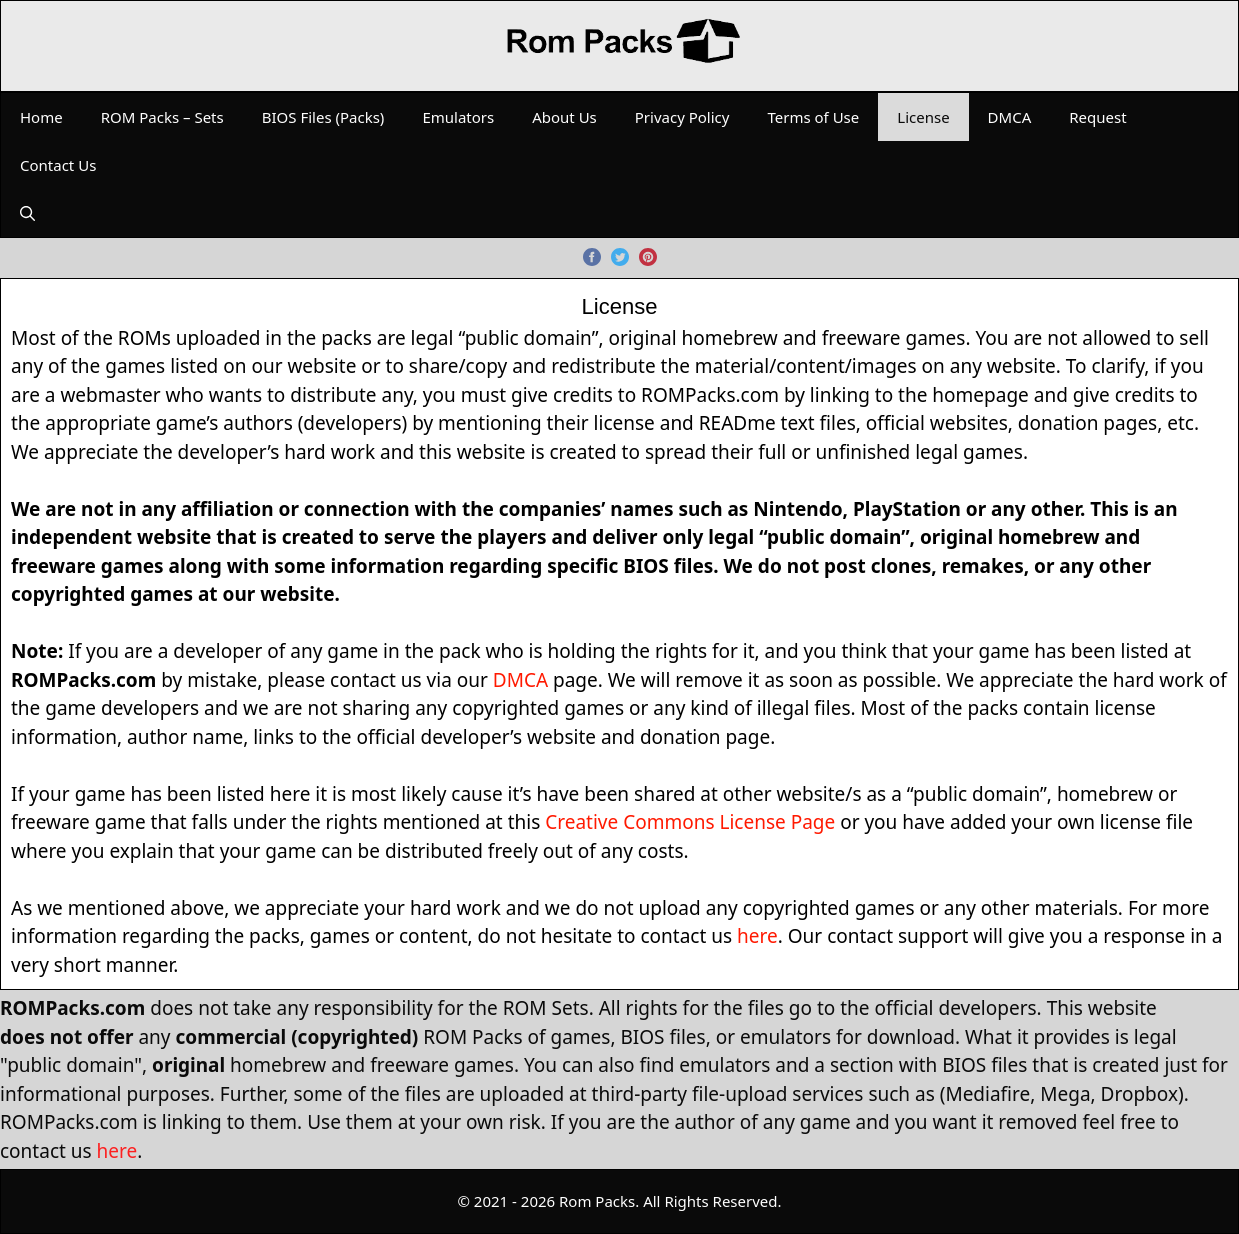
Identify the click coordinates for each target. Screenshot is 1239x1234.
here (757, 936)
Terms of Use (813, 117)
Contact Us (58, 165)
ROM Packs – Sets (162, 117)
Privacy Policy (682, 117)
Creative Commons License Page (690, 822)
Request (1097, 117)
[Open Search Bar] (27, 213)
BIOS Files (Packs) (323, 117)
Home (41, 117)
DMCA (1010, 117)
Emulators (458, 117)
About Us (564, 117)
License (923, 117)
